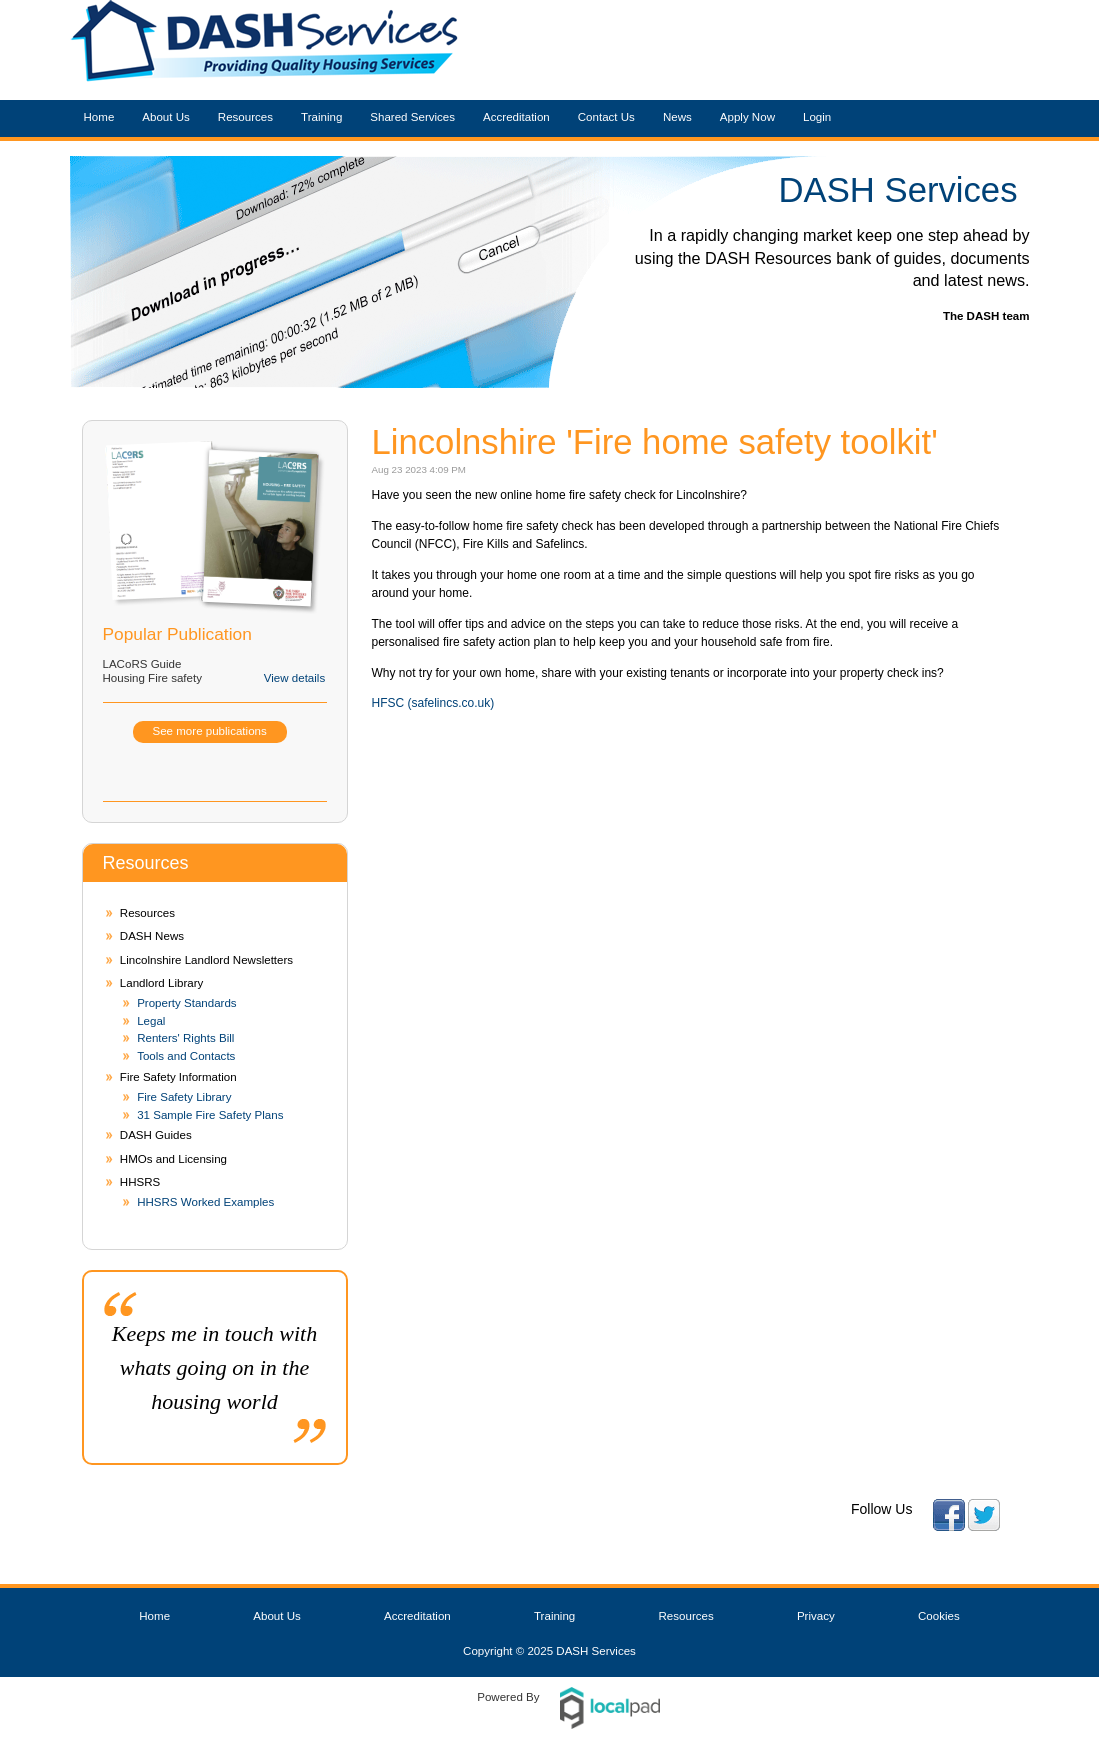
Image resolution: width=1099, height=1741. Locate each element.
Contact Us (606, 117)
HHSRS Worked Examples (205, 1202)
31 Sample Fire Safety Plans (210, 1115)
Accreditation (516, 117)
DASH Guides (156, 1135)
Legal (151, 1021)
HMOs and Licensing (173, 1159)
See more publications (210, 731)
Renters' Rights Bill (185, 1038)
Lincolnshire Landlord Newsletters (206, 960)
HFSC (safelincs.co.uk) (433, 703)
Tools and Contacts (186, 1056)
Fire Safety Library (184, 1097)
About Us (166, 117)
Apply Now (747, 117)
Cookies (939, 1616)
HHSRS (140, 1182)
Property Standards (187, 1003)
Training (321, 117)
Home (99, 117)
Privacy (816, 1616)
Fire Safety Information (178, 1077)
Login (817, 117)
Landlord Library (161, 983)
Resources (245, 117)
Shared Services (412, 117)
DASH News (152, 936)
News (677, 117)
